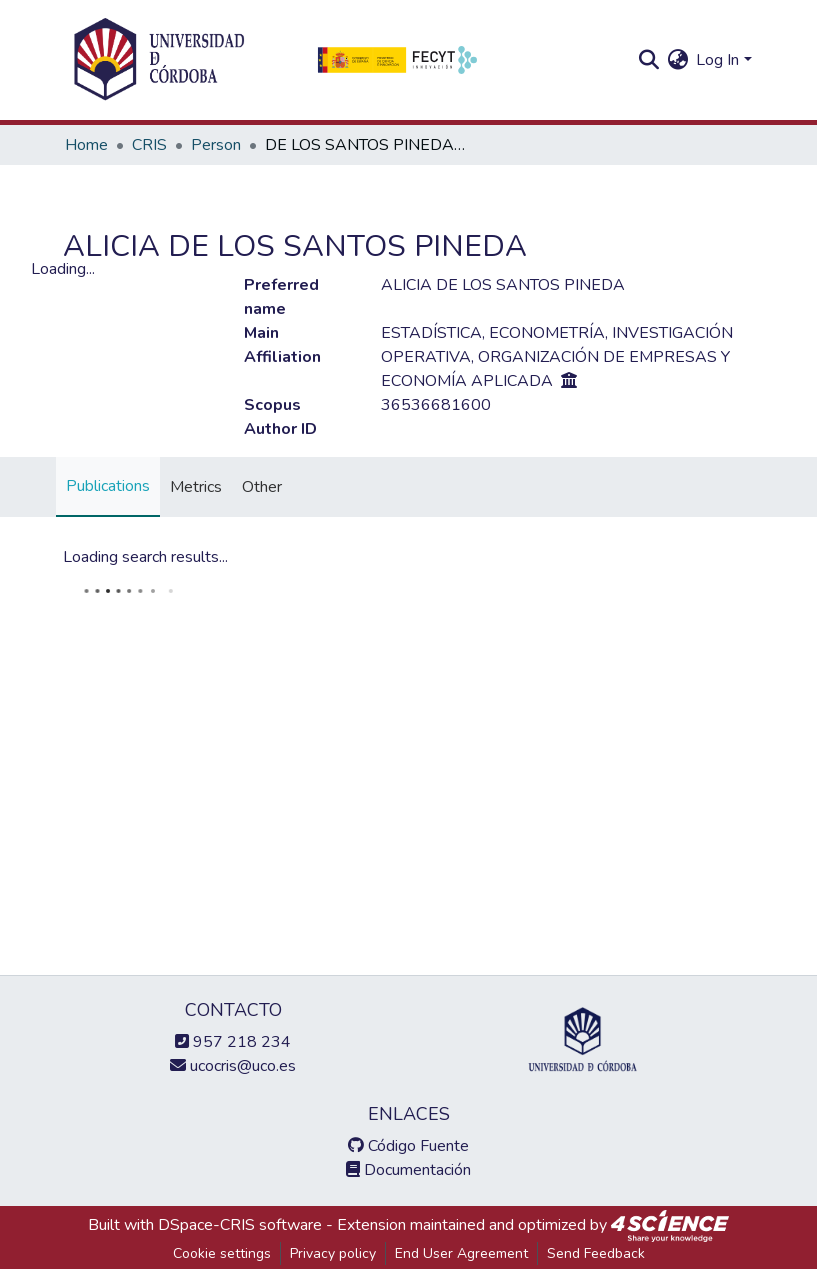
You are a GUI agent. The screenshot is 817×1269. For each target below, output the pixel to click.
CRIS (149, 145)
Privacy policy (333, 1253)
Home (86, 145)
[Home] (159, 60)
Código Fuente (408, 1146)
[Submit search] (648, 60)
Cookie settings (222, 1253)
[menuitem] (677, 60)
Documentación (408, 1170)
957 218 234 (233, 1042)
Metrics (196, 487)
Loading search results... (145, 557)
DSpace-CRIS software (240, 1225)
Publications (108, 486)
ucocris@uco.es (233, 1066)
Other (262, 487)
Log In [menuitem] (717, 60)
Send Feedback (596, 1253)
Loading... (63, 269)
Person (216, 145)
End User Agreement (461, 1253)
